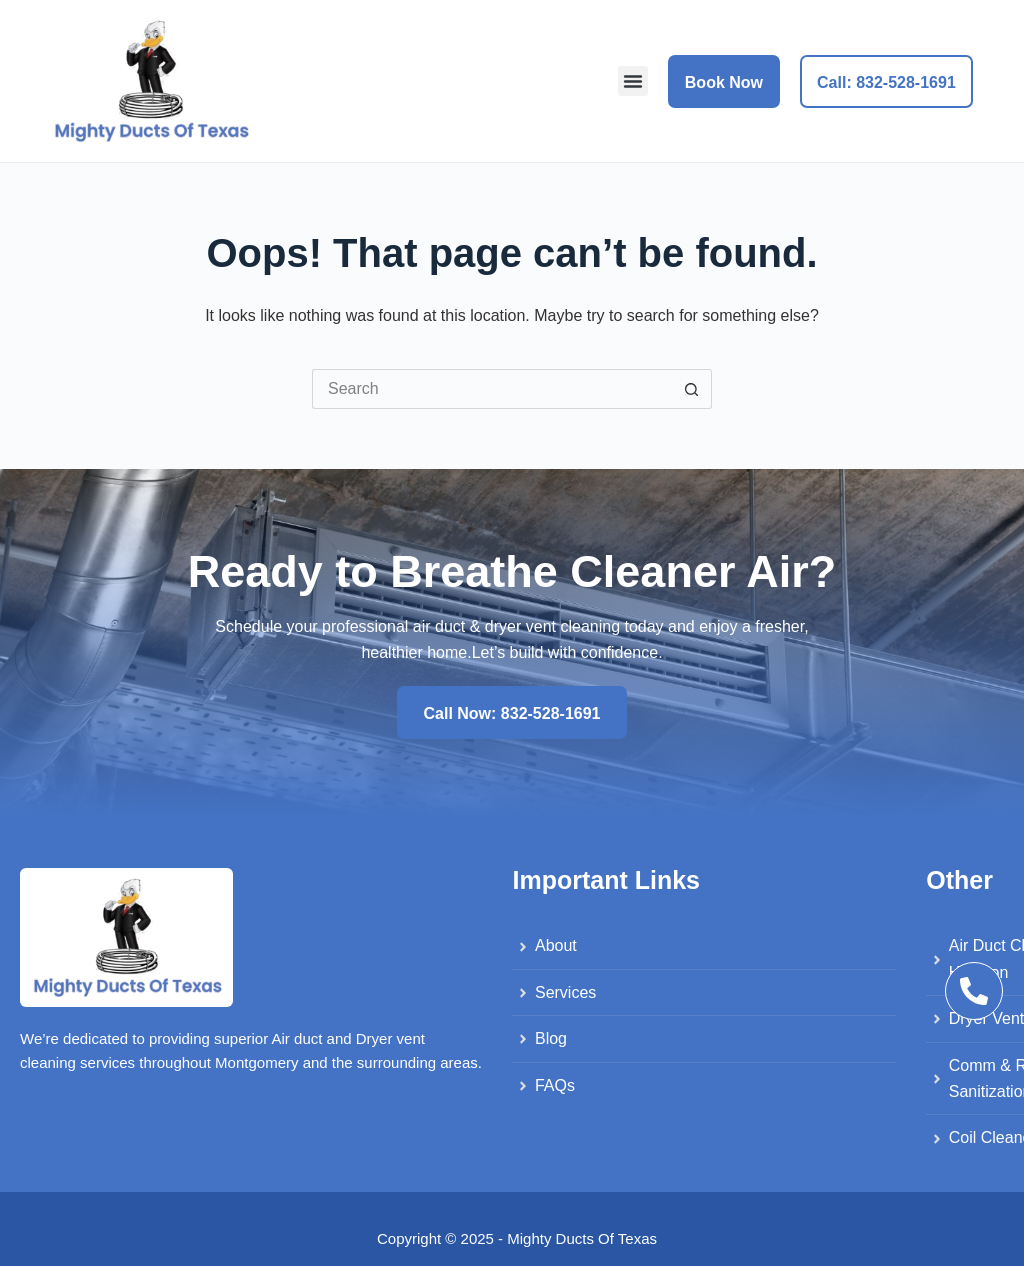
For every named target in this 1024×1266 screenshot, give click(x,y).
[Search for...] (492, 389)
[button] (633, 81)
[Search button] (692, 389)
